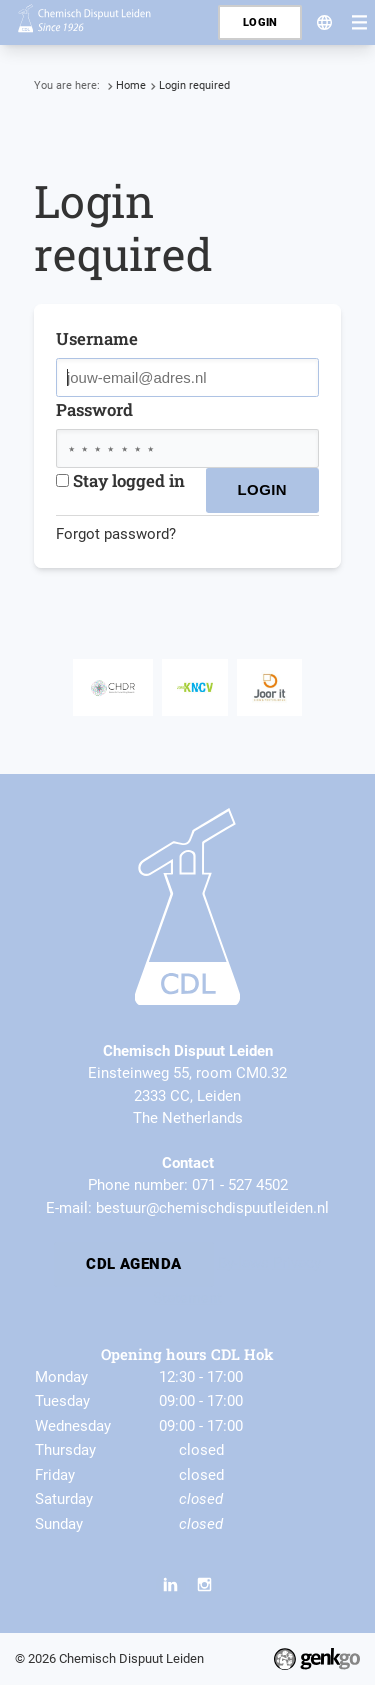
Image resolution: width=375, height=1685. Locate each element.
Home (131, 85)
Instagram (204, 1584)
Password (94, 409)
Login (260, 22)
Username (97, 338)
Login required (194, 85)
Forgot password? (116, 534)
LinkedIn (171, 1584)
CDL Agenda (134, 1263)
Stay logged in (120, 480)
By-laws (243, 1263)
